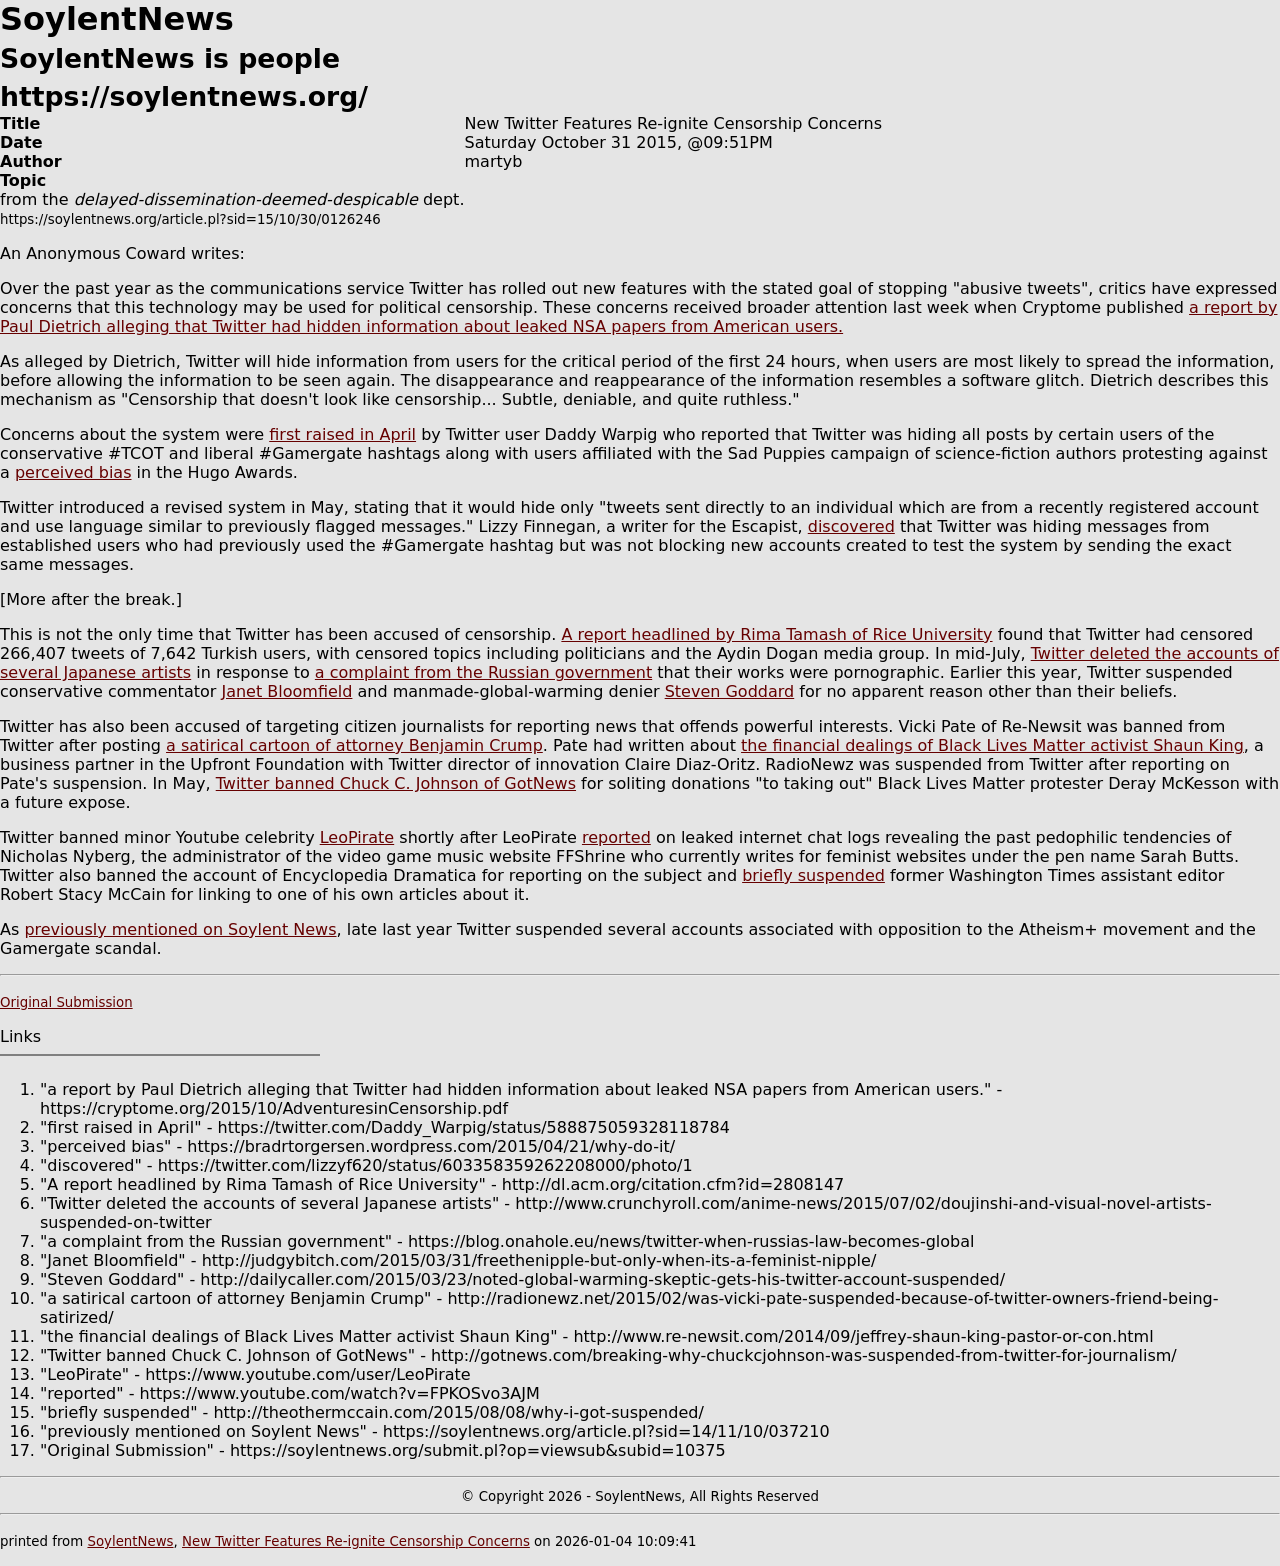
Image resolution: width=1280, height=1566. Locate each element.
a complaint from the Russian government (483, 672)
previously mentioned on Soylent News (180, 929)
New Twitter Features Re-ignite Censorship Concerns (356, 1541)
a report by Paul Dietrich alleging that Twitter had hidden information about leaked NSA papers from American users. (638, 317)
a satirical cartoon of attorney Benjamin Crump (354, 745)
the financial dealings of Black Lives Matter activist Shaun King (992, 745)
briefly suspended (813, 875)
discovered (851, 526)
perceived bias (73, 472)
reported (616, 837)
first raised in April (342, 434)
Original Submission (66, 1002)
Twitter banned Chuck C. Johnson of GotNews (396, 783)
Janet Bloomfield (286, 691)
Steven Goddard (730, 691)
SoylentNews (130, 1541)
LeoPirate (357, 837)
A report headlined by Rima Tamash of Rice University (776, 634)
